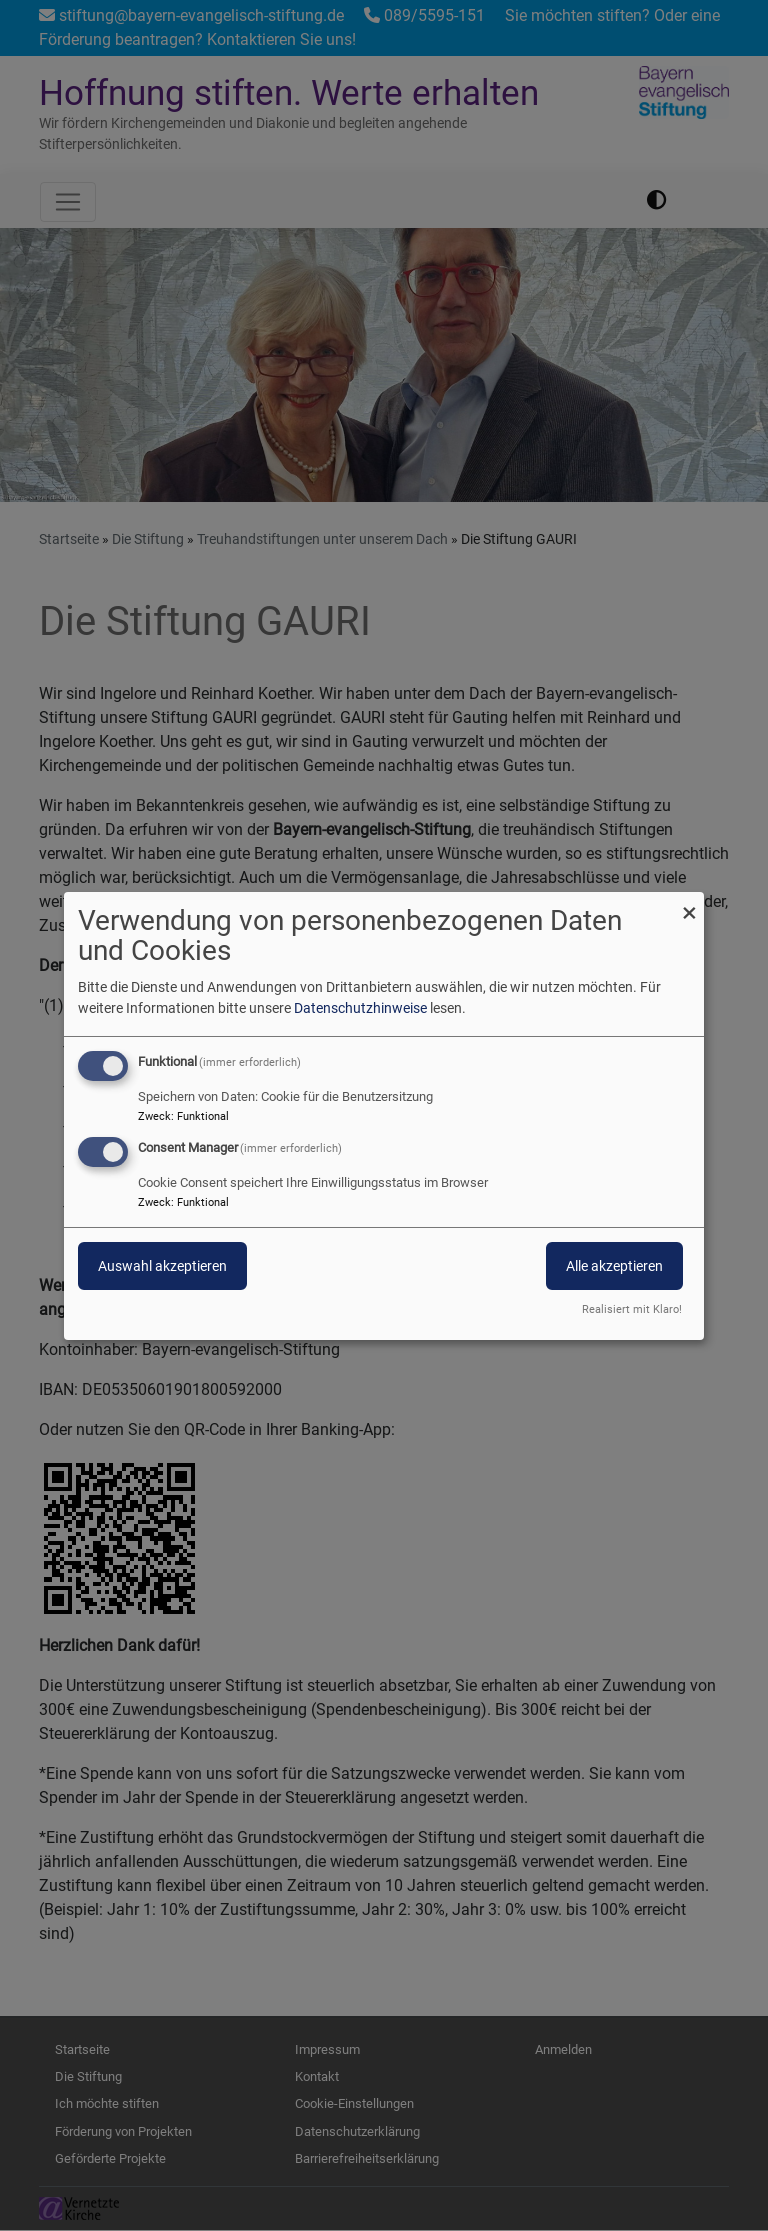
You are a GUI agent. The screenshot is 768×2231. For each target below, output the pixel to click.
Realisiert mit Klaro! (632, 1309)
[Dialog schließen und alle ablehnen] (689, 903)
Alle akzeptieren (614, 1266)
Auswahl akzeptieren (162, 1266)
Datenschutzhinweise (360, 1008)
